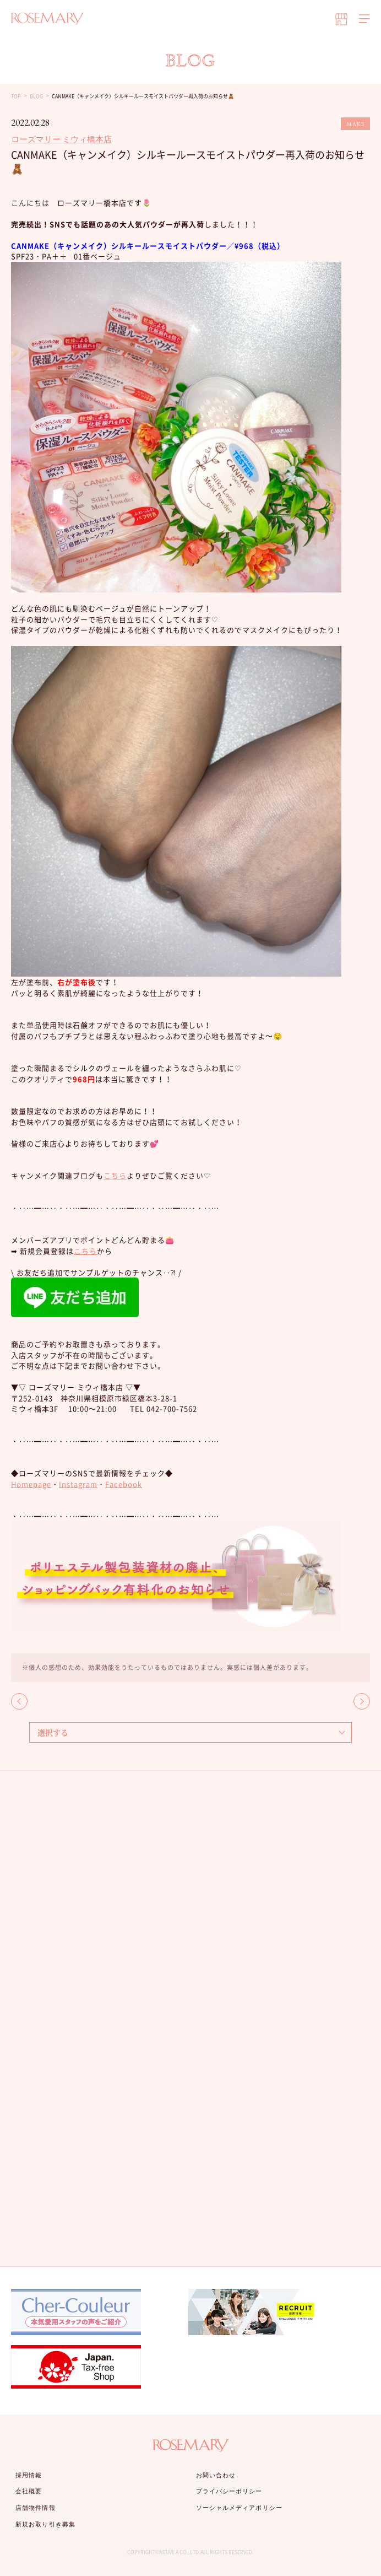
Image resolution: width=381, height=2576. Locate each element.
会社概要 (28, 2491)
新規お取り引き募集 (45, 2524)
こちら (115, 1175)
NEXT (361, 1701)
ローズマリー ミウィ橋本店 (61, 139)
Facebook (123, 1484)
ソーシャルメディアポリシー (239, 2508)
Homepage (31, 1484)
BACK (19, 1701)
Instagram (78, 1484)
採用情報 (28, 2475)
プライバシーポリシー (229, 2491)
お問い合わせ (216, 2475)
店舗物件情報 (35, 2508)
